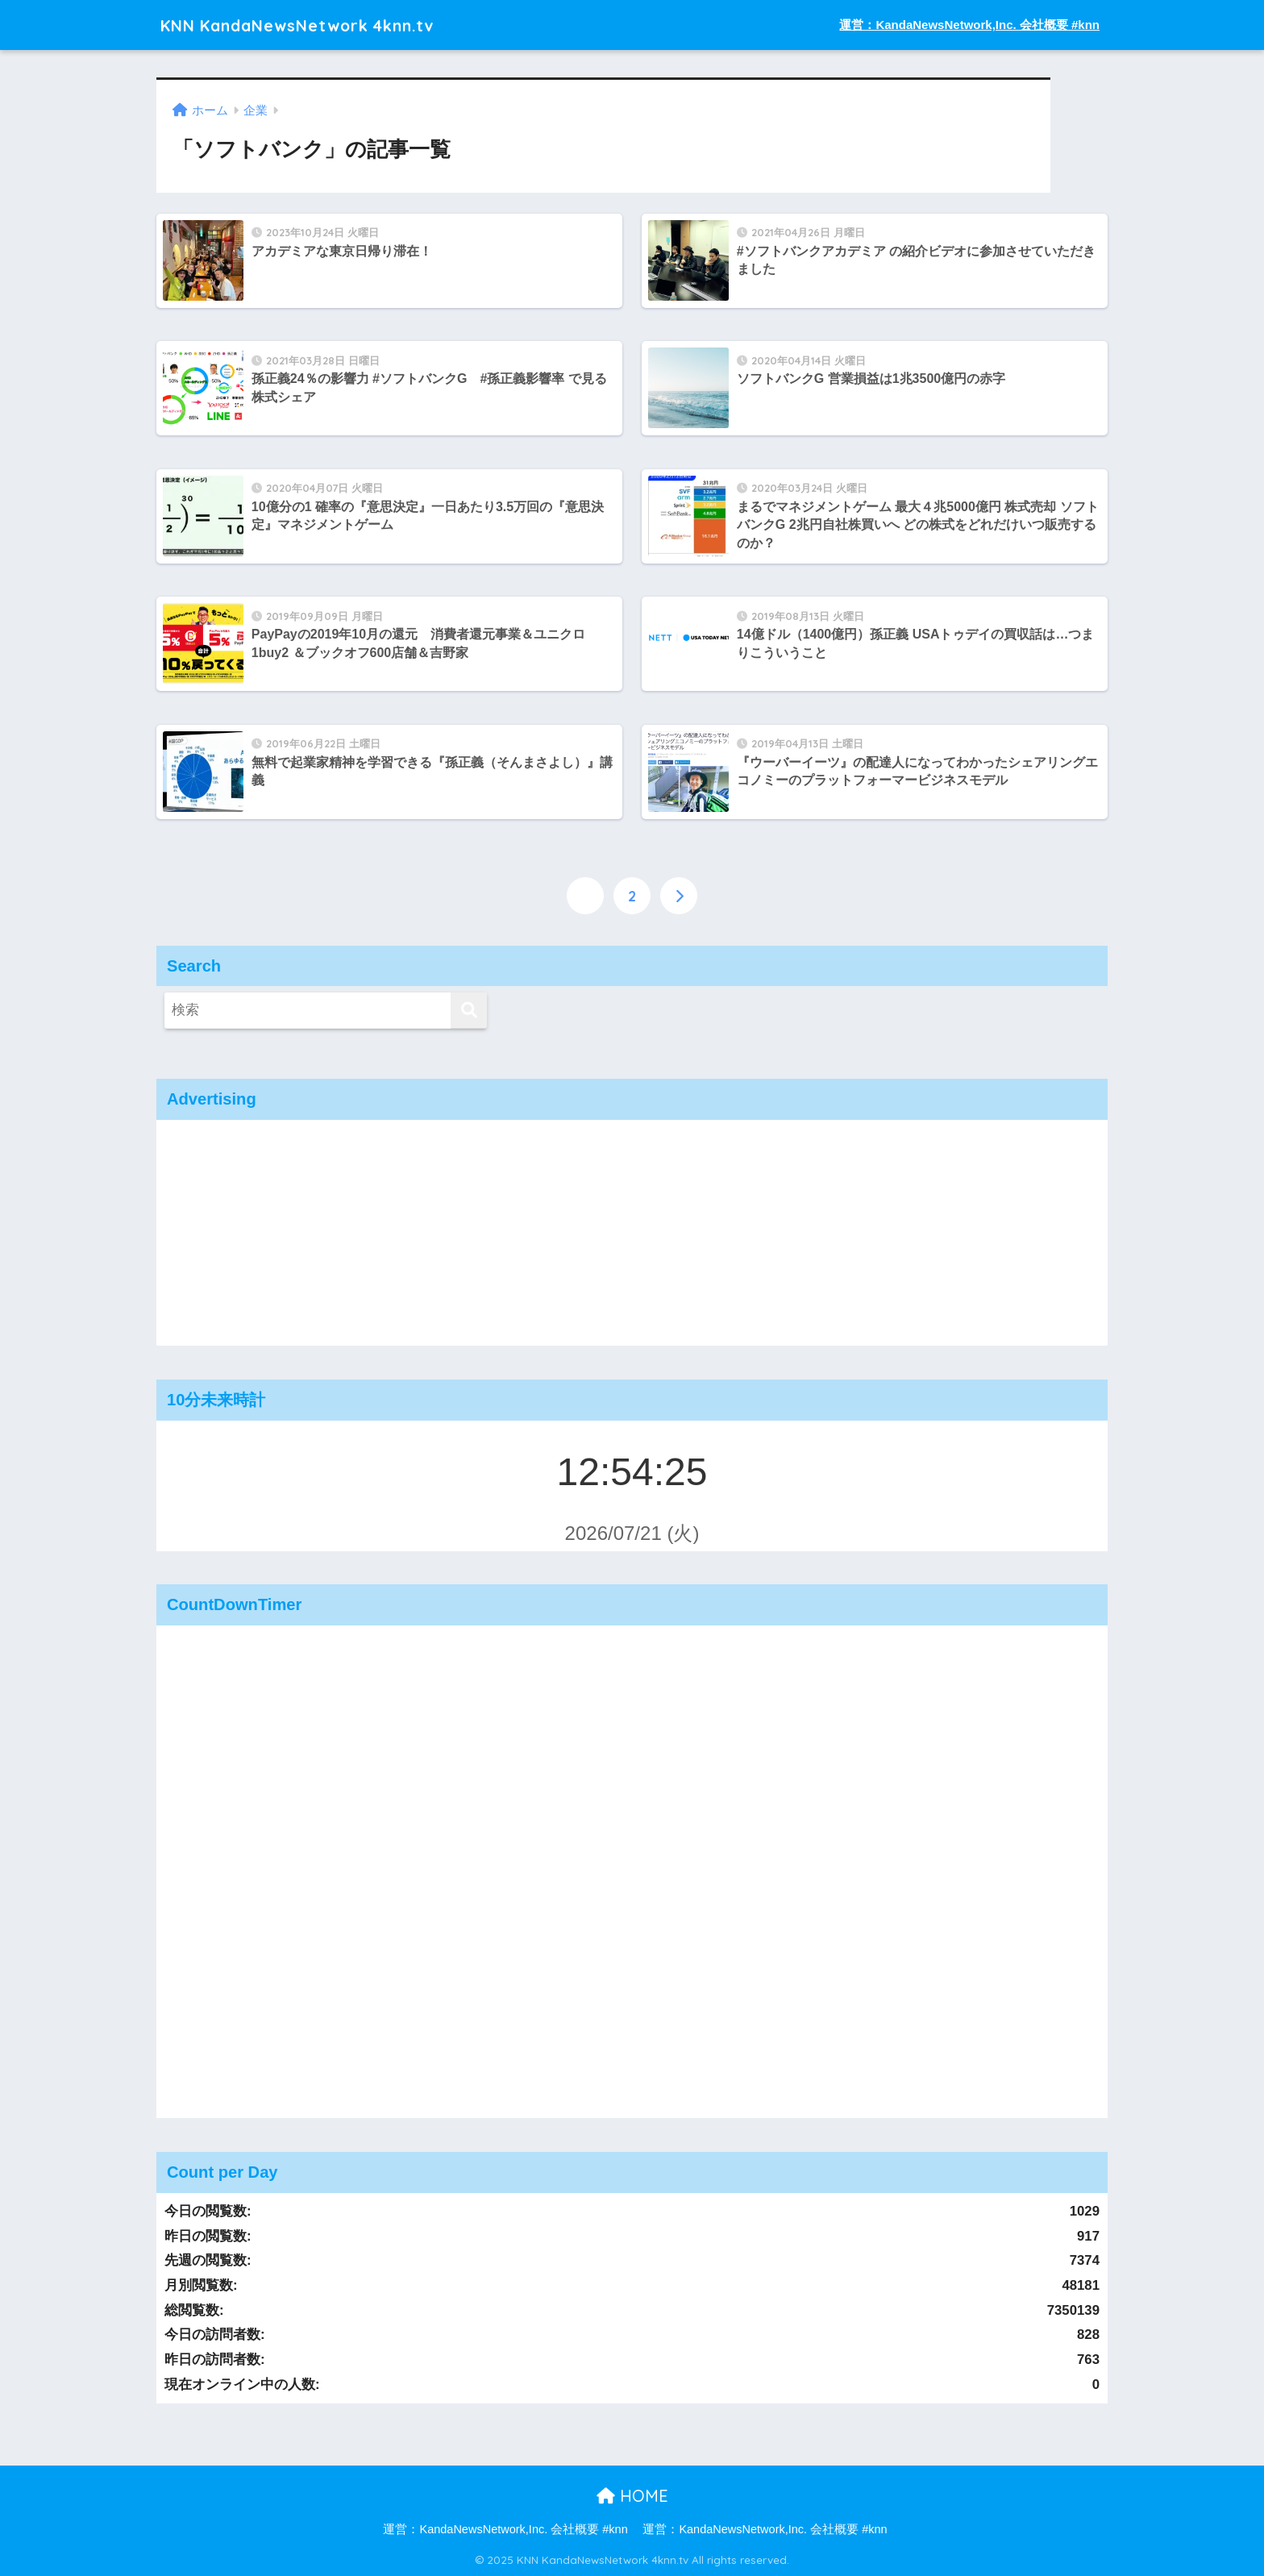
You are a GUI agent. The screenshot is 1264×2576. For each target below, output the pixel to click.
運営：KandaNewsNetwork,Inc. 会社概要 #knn (969, 24)
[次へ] (678, 894)
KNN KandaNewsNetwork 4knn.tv (320, 24)
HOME (632, 2495)
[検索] (469, 1011)
